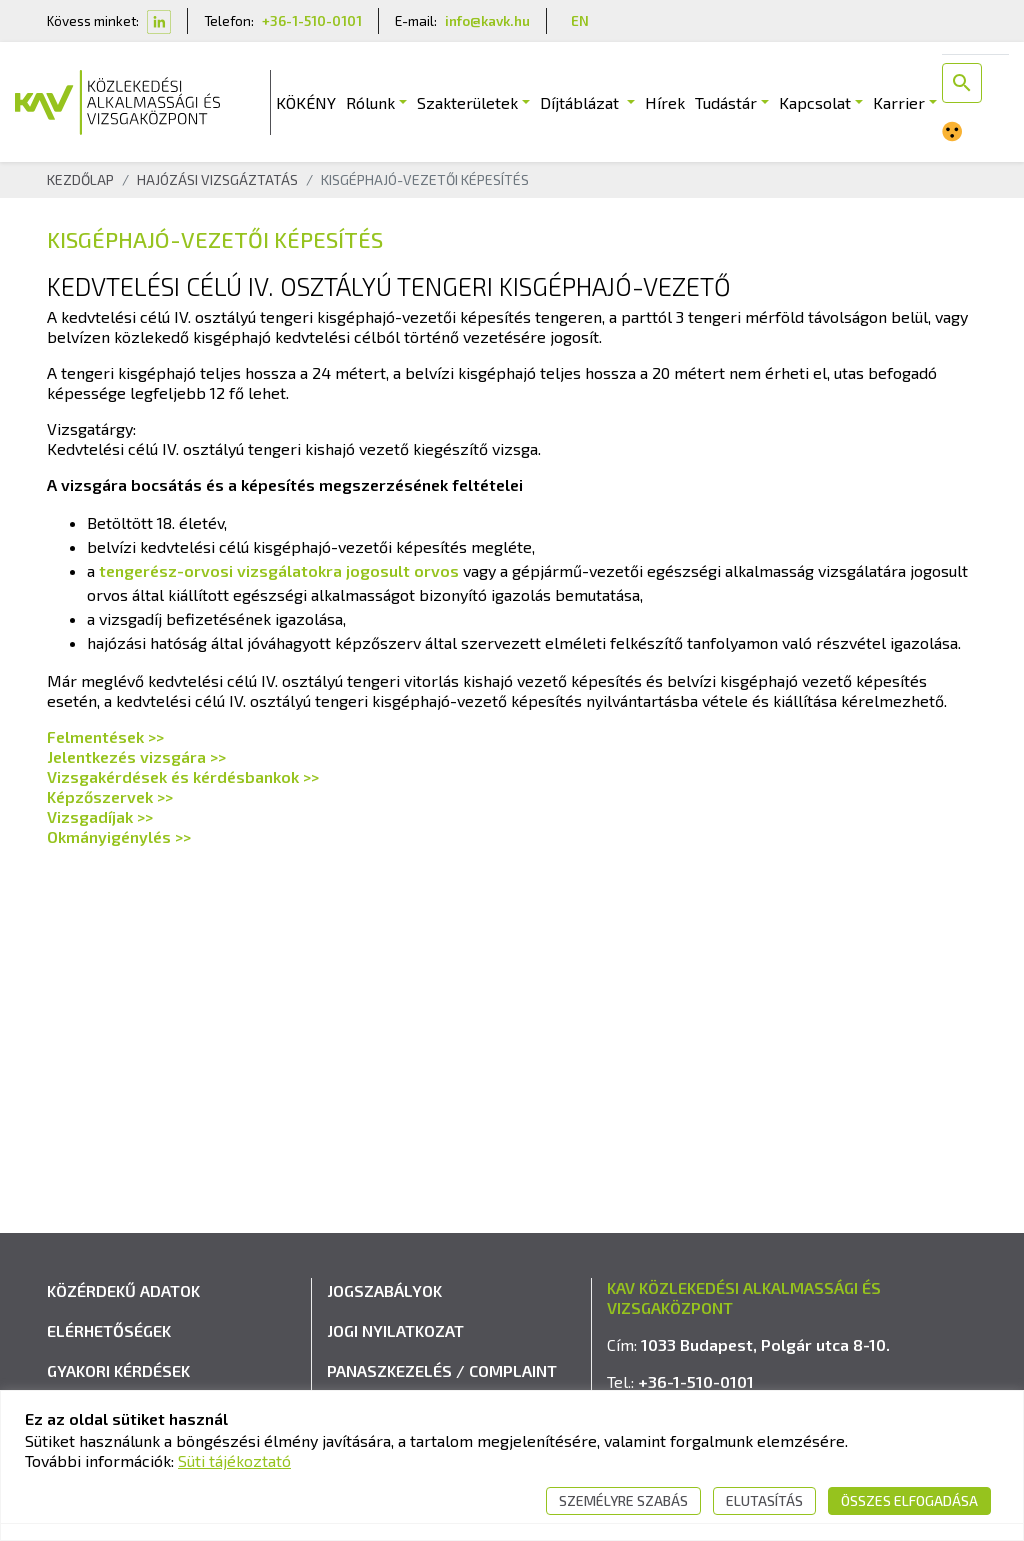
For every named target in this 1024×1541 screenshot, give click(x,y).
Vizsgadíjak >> (100, 816)
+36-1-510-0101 (312, 20)
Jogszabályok (384, 1290)
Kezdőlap (80, 179)
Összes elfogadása (909, 1500)
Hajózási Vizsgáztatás (217, 179)
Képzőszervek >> (110, 796)
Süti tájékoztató (234, 1460)
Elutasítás (764, 1500)
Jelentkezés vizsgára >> (136, 756)
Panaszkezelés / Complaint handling (442, 1383)
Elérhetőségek (109, 1330)
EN (580, 20)
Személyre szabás (623, 1500)
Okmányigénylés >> (119, 836)
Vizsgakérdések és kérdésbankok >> (183, 776)
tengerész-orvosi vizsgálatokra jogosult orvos (279, 570)
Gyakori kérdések (118, 1370)
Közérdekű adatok (123, 1290)
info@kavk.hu (487, 20)
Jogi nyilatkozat (395, 1330)
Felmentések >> (105, 736)
